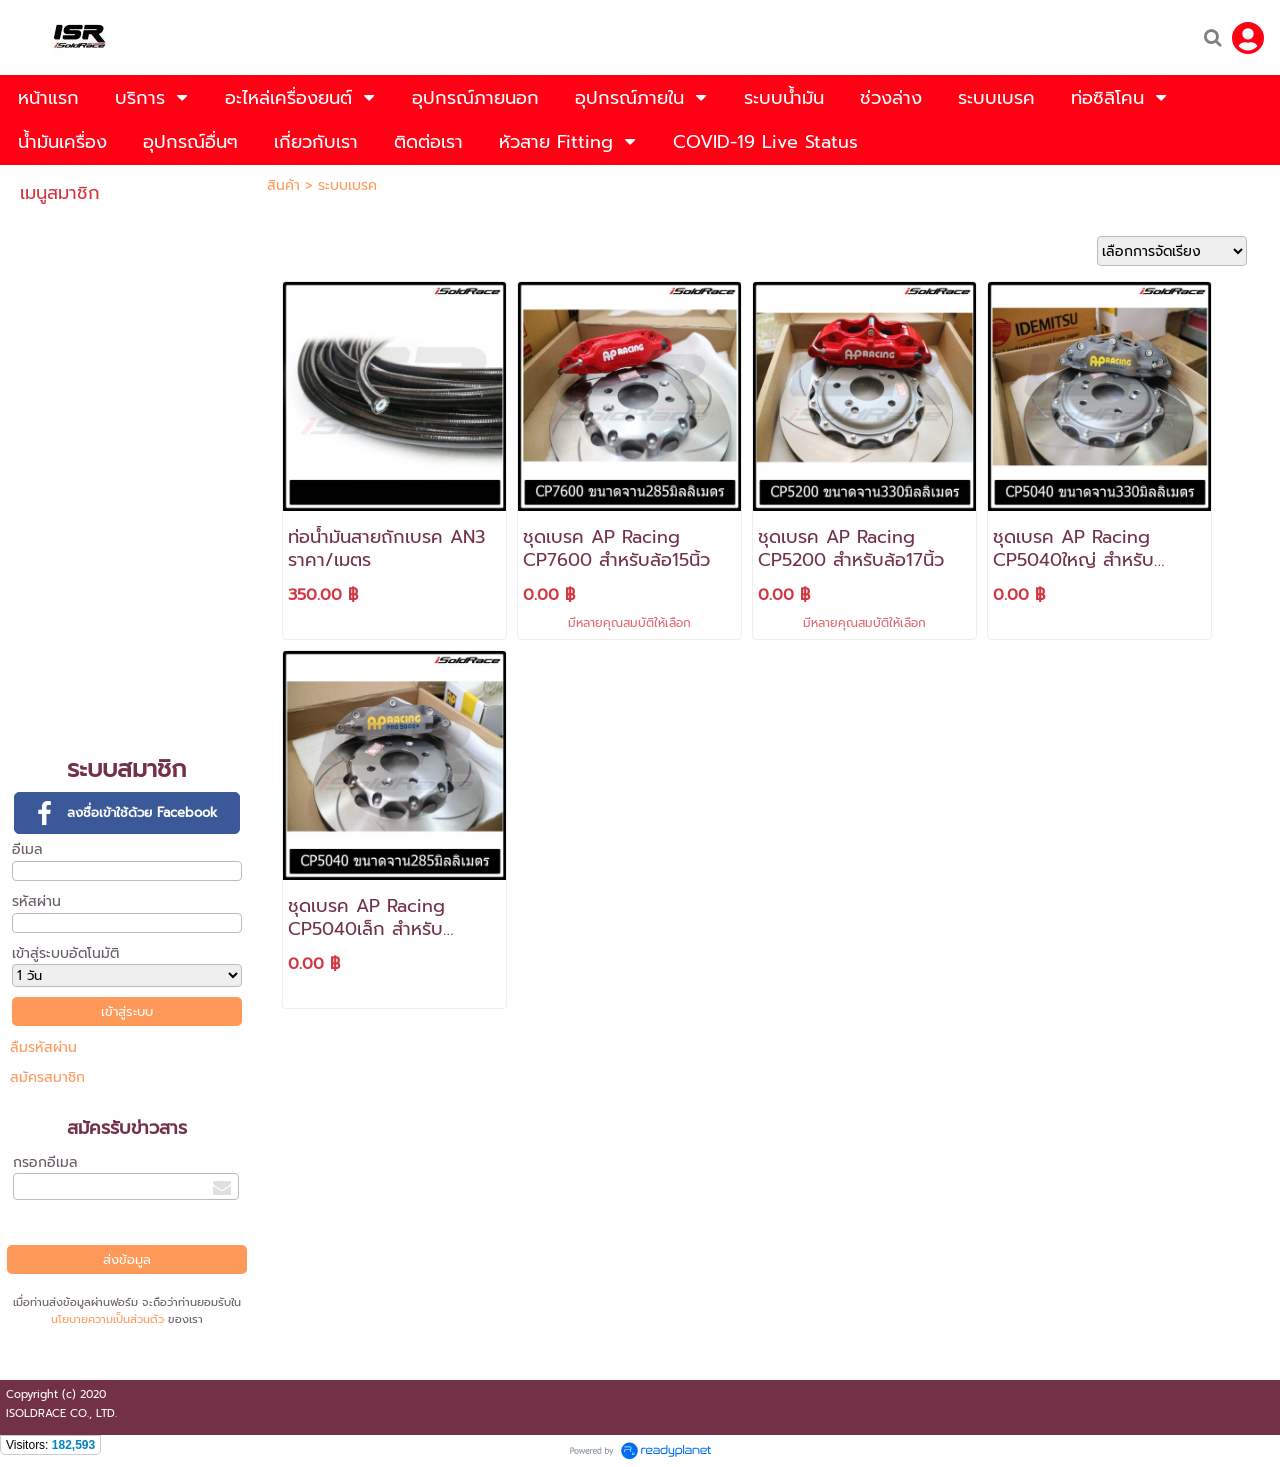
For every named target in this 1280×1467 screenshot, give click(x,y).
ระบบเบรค (347, 185)
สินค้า (283, 185)
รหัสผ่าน (36, 901)
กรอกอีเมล (45, 1162)
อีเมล (27, 849)
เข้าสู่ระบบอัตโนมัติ (65, 953)
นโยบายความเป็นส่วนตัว (107, 1319)
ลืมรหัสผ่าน (43, 1047)
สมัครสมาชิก (47, 1077)
